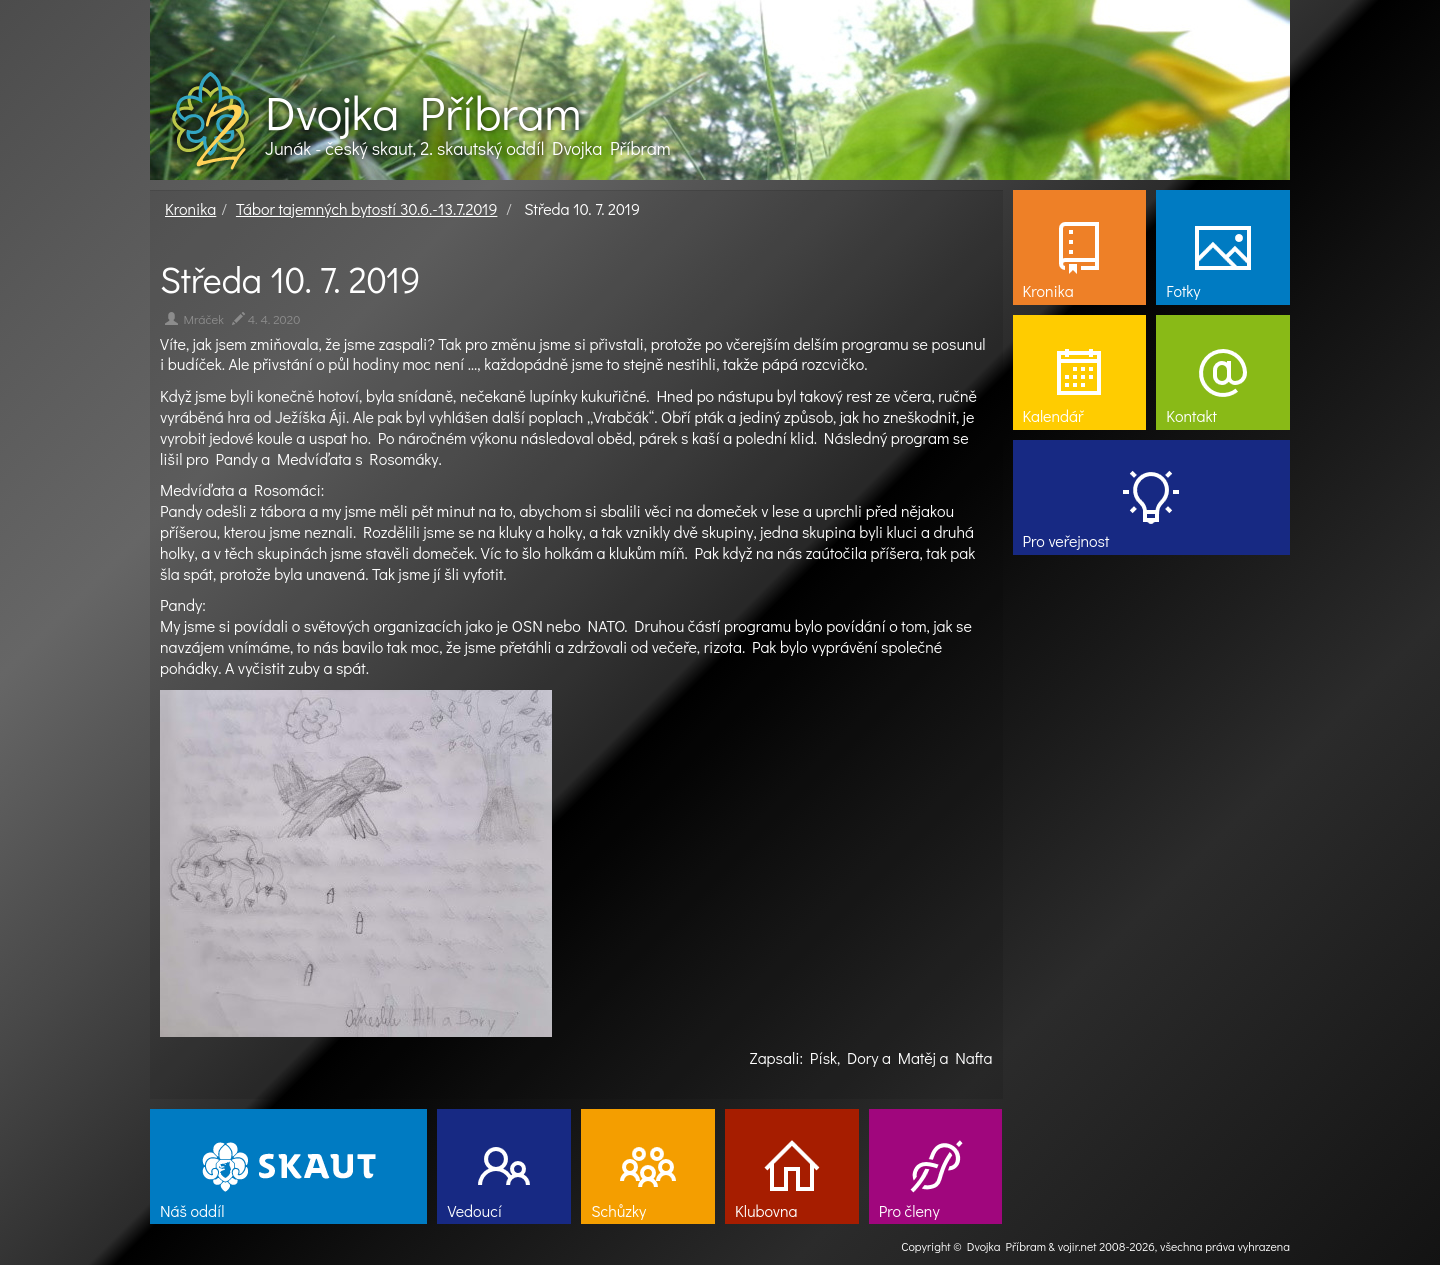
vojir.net (1077, 1246)
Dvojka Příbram (423, 112)
